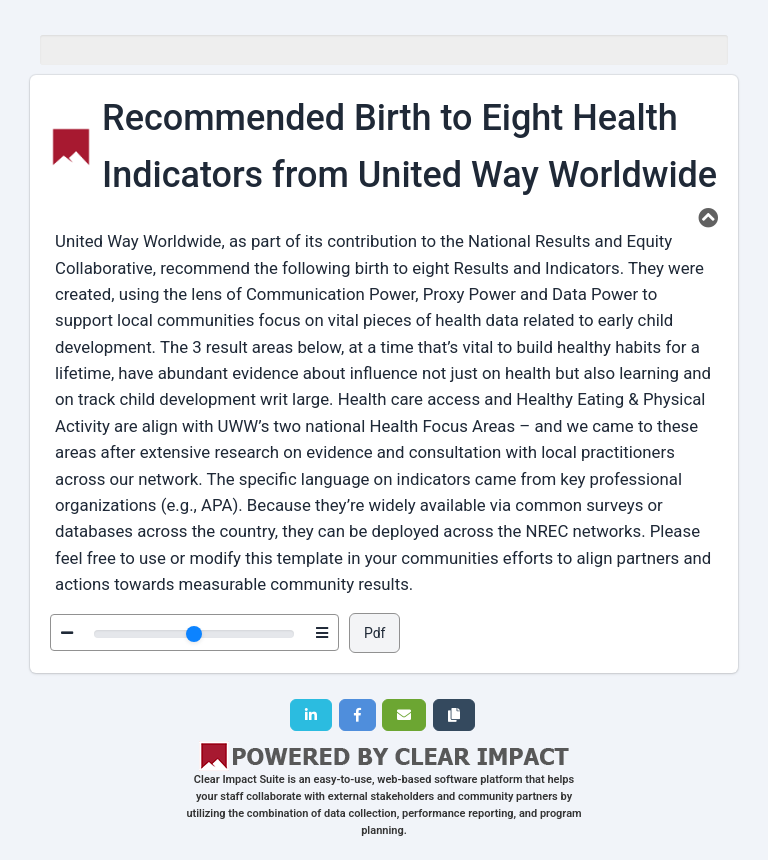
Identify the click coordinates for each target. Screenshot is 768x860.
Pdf (375, 633)
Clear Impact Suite (239, 779)
